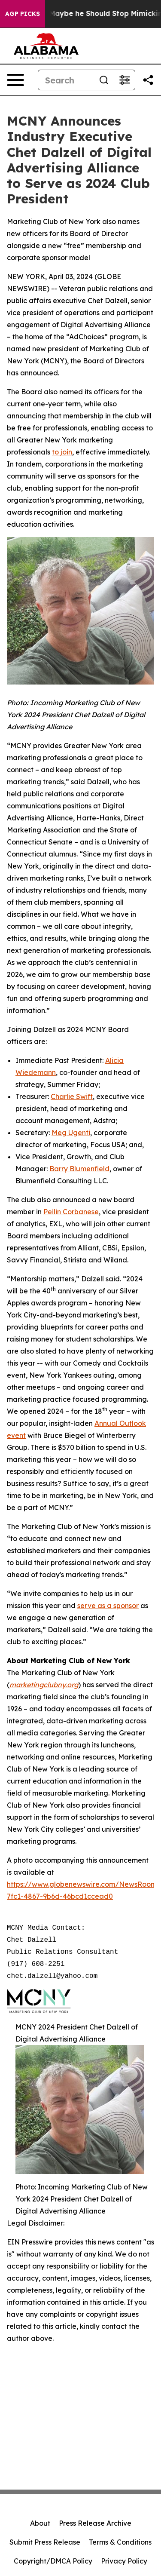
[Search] (66, 80)
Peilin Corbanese (71, 1211)
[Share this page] (148, 80)
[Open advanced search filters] (124, 80)
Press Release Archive (95, 2523)
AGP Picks (22, 14)
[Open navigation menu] (15, 80)
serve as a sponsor (108, 1605)
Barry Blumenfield (79, 1168)
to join (62, 452)
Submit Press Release (44, 2542)
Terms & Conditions (120, 2542)
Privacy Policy (124, 2561)
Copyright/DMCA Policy (53, 2561)
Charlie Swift (72, 1096)
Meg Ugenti (71, 1132)
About (40, 2523)
